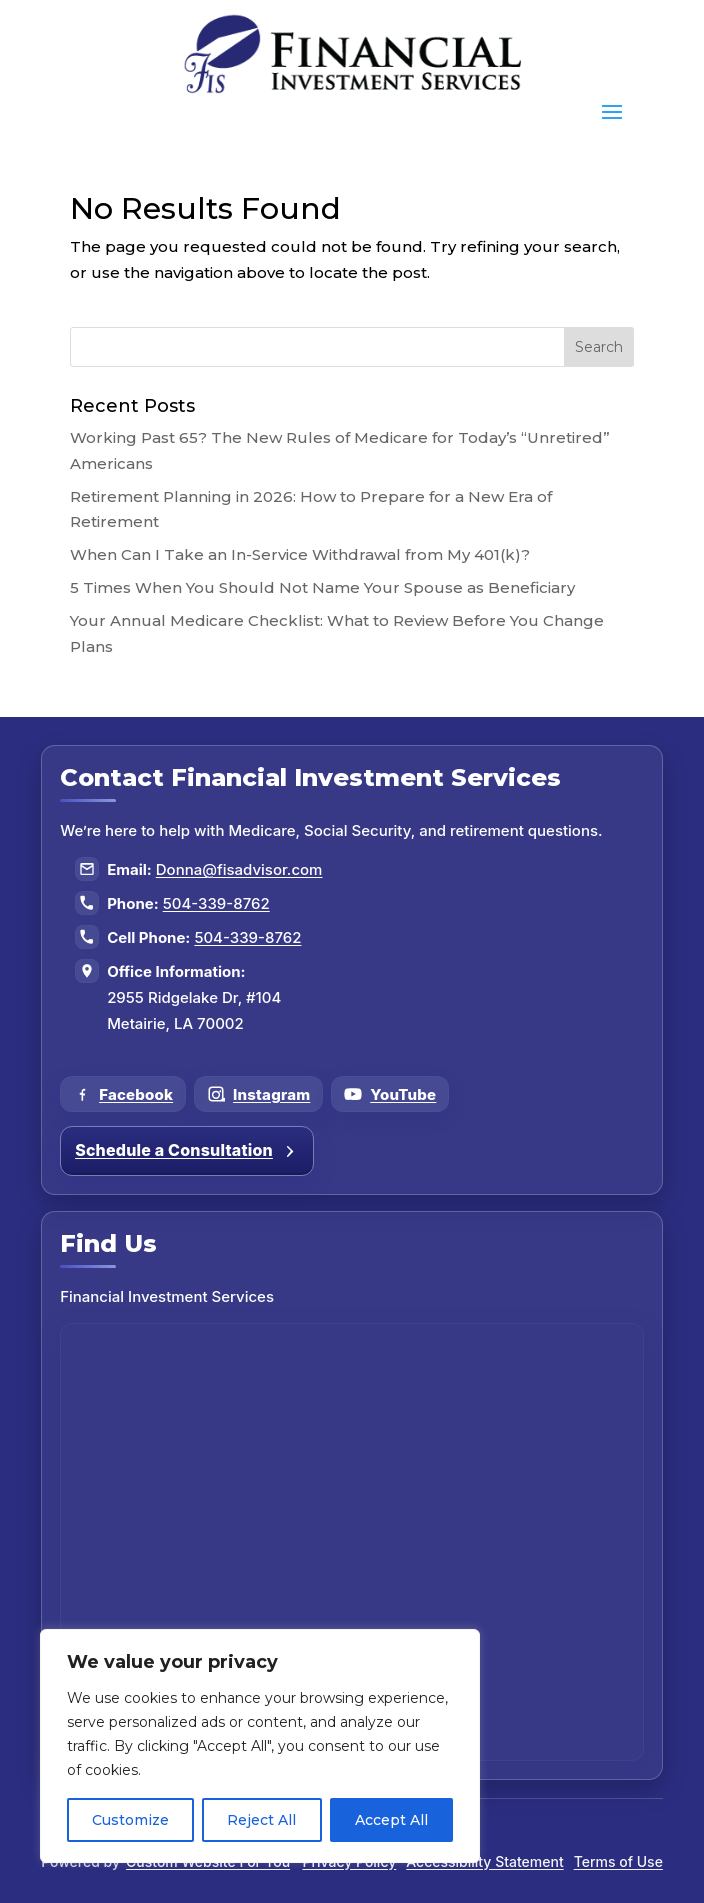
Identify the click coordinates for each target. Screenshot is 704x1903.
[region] (260, 1746)
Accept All (391, 1820)
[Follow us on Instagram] (258, 1094)
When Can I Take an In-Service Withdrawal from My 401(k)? (300, 554)
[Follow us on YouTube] (390, 1094)
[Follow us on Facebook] (123, 1094)
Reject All (261, 1820)
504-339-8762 (216, 903)
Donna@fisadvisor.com (239, 869)
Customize (130, 1820)
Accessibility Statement (484, 1861)
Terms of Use (618, 1861)
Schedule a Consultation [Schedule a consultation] (187, 1150)
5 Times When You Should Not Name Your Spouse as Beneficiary (322, 587)
